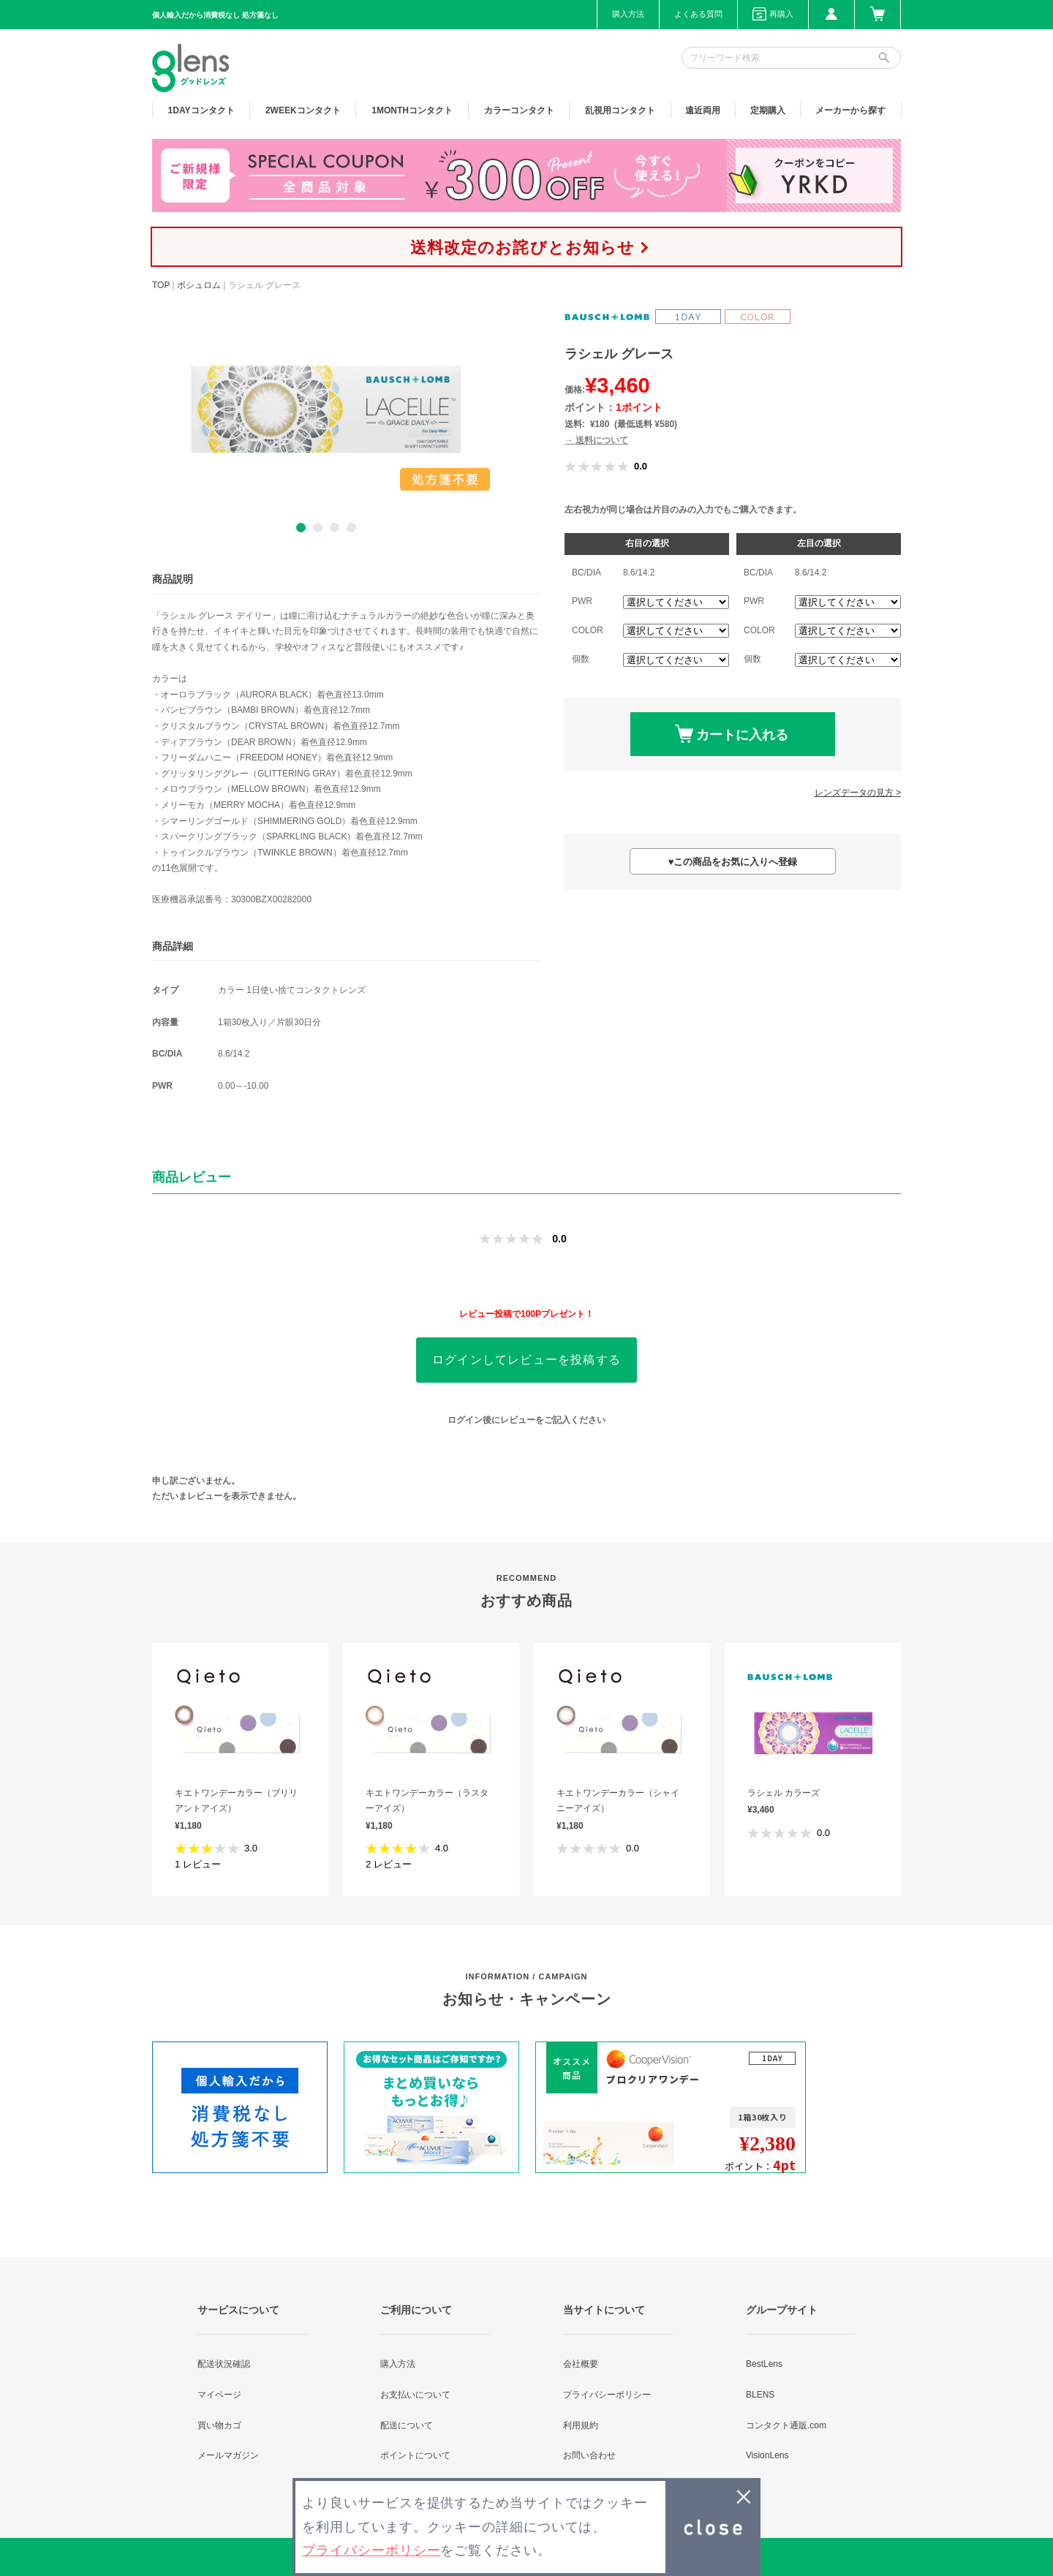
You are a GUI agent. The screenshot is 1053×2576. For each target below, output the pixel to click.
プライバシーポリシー (607, 2395)
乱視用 (620, 110)
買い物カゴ (219, 2425)
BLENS (760, 2395)
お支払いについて (415, 2395)
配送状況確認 (223, 2364)
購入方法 (628, 14)
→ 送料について (596, 440)
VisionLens (767, 2455)
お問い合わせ (589, 2455)
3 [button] (334, 527)
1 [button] (301, 527)
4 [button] (351, 527)
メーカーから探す (850, 110)
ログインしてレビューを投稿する (526, 1359)
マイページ (219, 2395)
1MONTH (412, 110)
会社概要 (580, 2364)
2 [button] (317, 527)
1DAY (201, 110)
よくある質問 (698, 14)
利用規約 (580, 2425)
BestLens (764, 2364)
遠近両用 (702, 110)
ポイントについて (415, 2455)
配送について (406, 2425)
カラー (519, 110)
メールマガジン (228, 2455)
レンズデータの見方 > (858, 792)
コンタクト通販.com (786, 2425)
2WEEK (303, 110)
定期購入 (767, 110)
